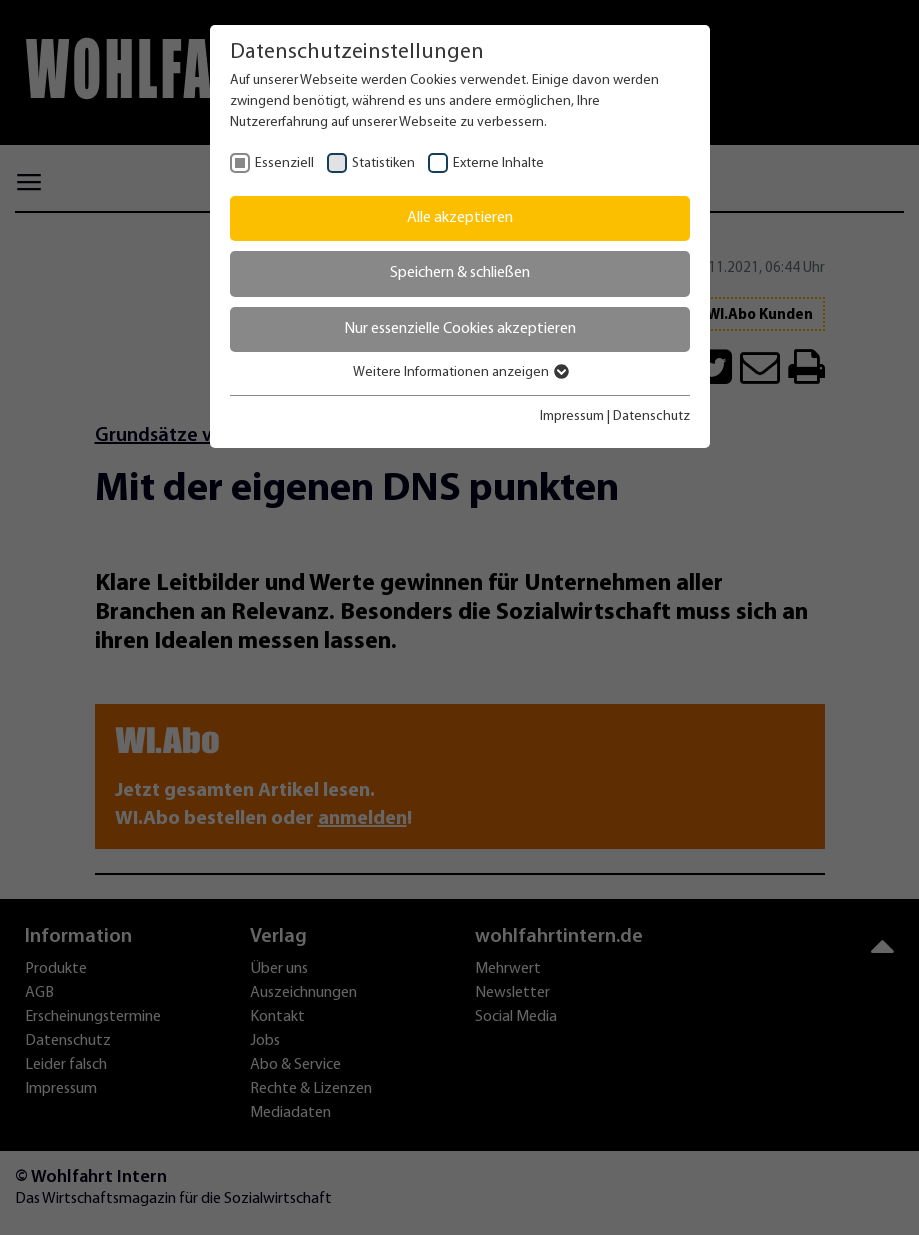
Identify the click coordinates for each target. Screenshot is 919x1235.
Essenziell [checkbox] (284, 163)
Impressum (572, 416)
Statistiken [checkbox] (383, 163)
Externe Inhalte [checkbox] (498, 163)
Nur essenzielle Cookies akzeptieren (460, 329)
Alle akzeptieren (460, 218)
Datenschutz (651, 416)
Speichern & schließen (460, 273)
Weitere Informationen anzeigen (460, 372)
